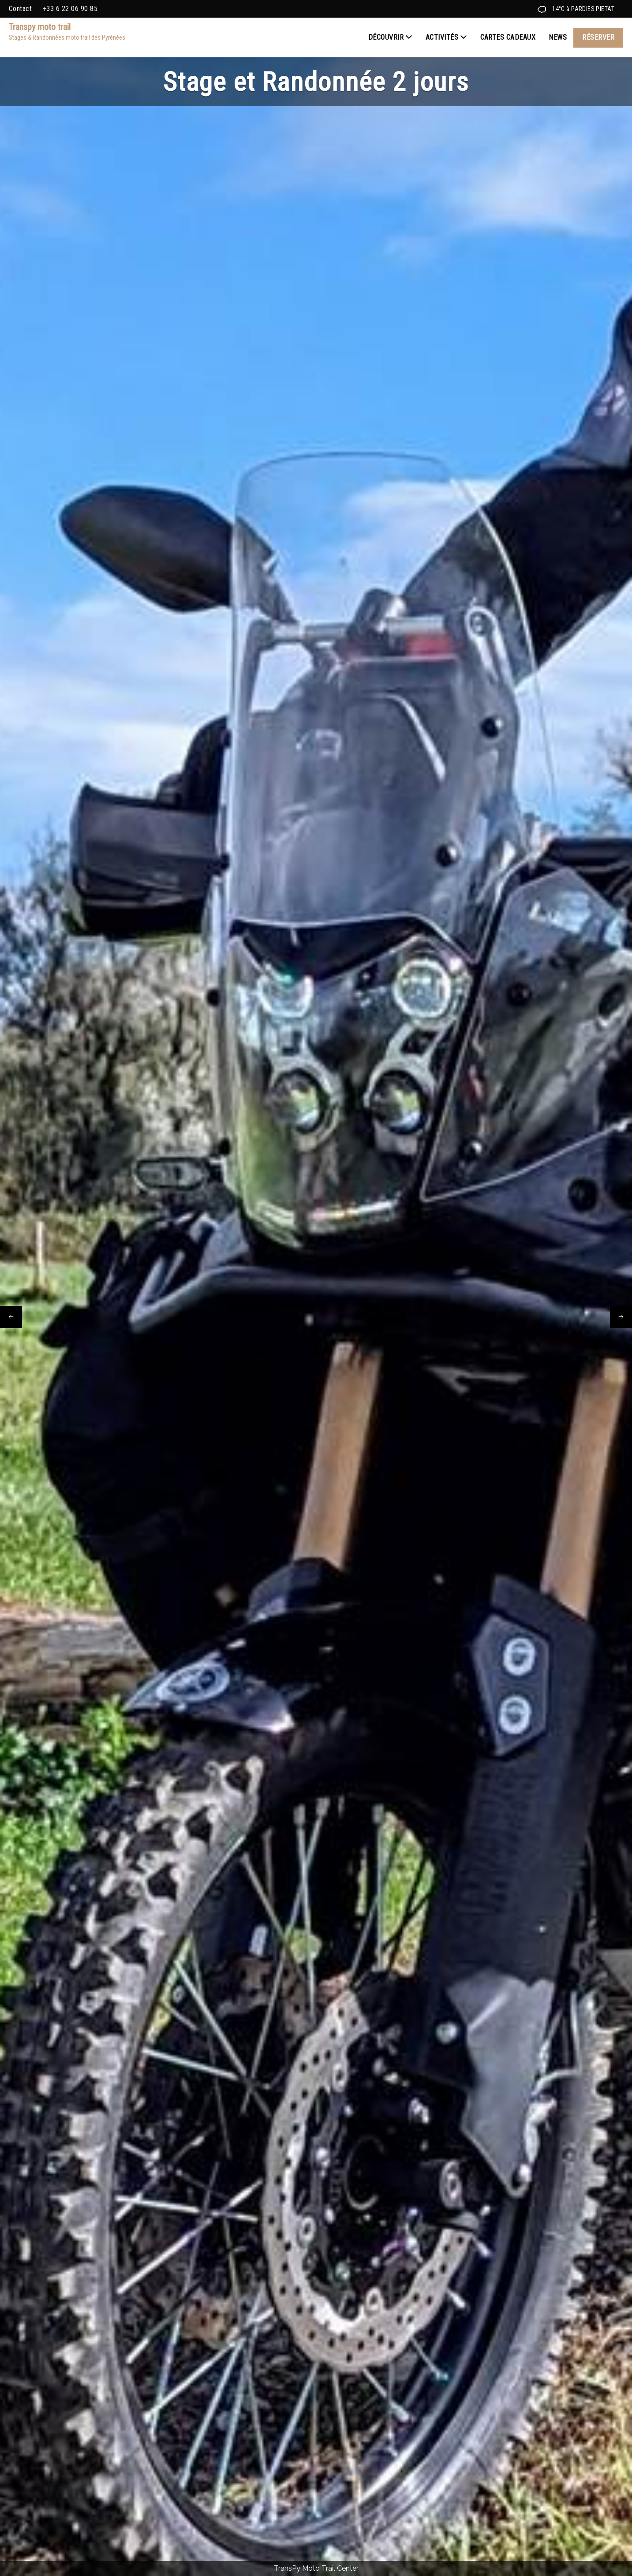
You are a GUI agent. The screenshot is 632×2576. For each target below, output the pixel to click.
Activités (446, 37)
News (558, 37)
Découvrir (390, 37)
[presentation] (11, 1317)
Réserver (598, 37)
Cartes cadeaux (508, 37)
